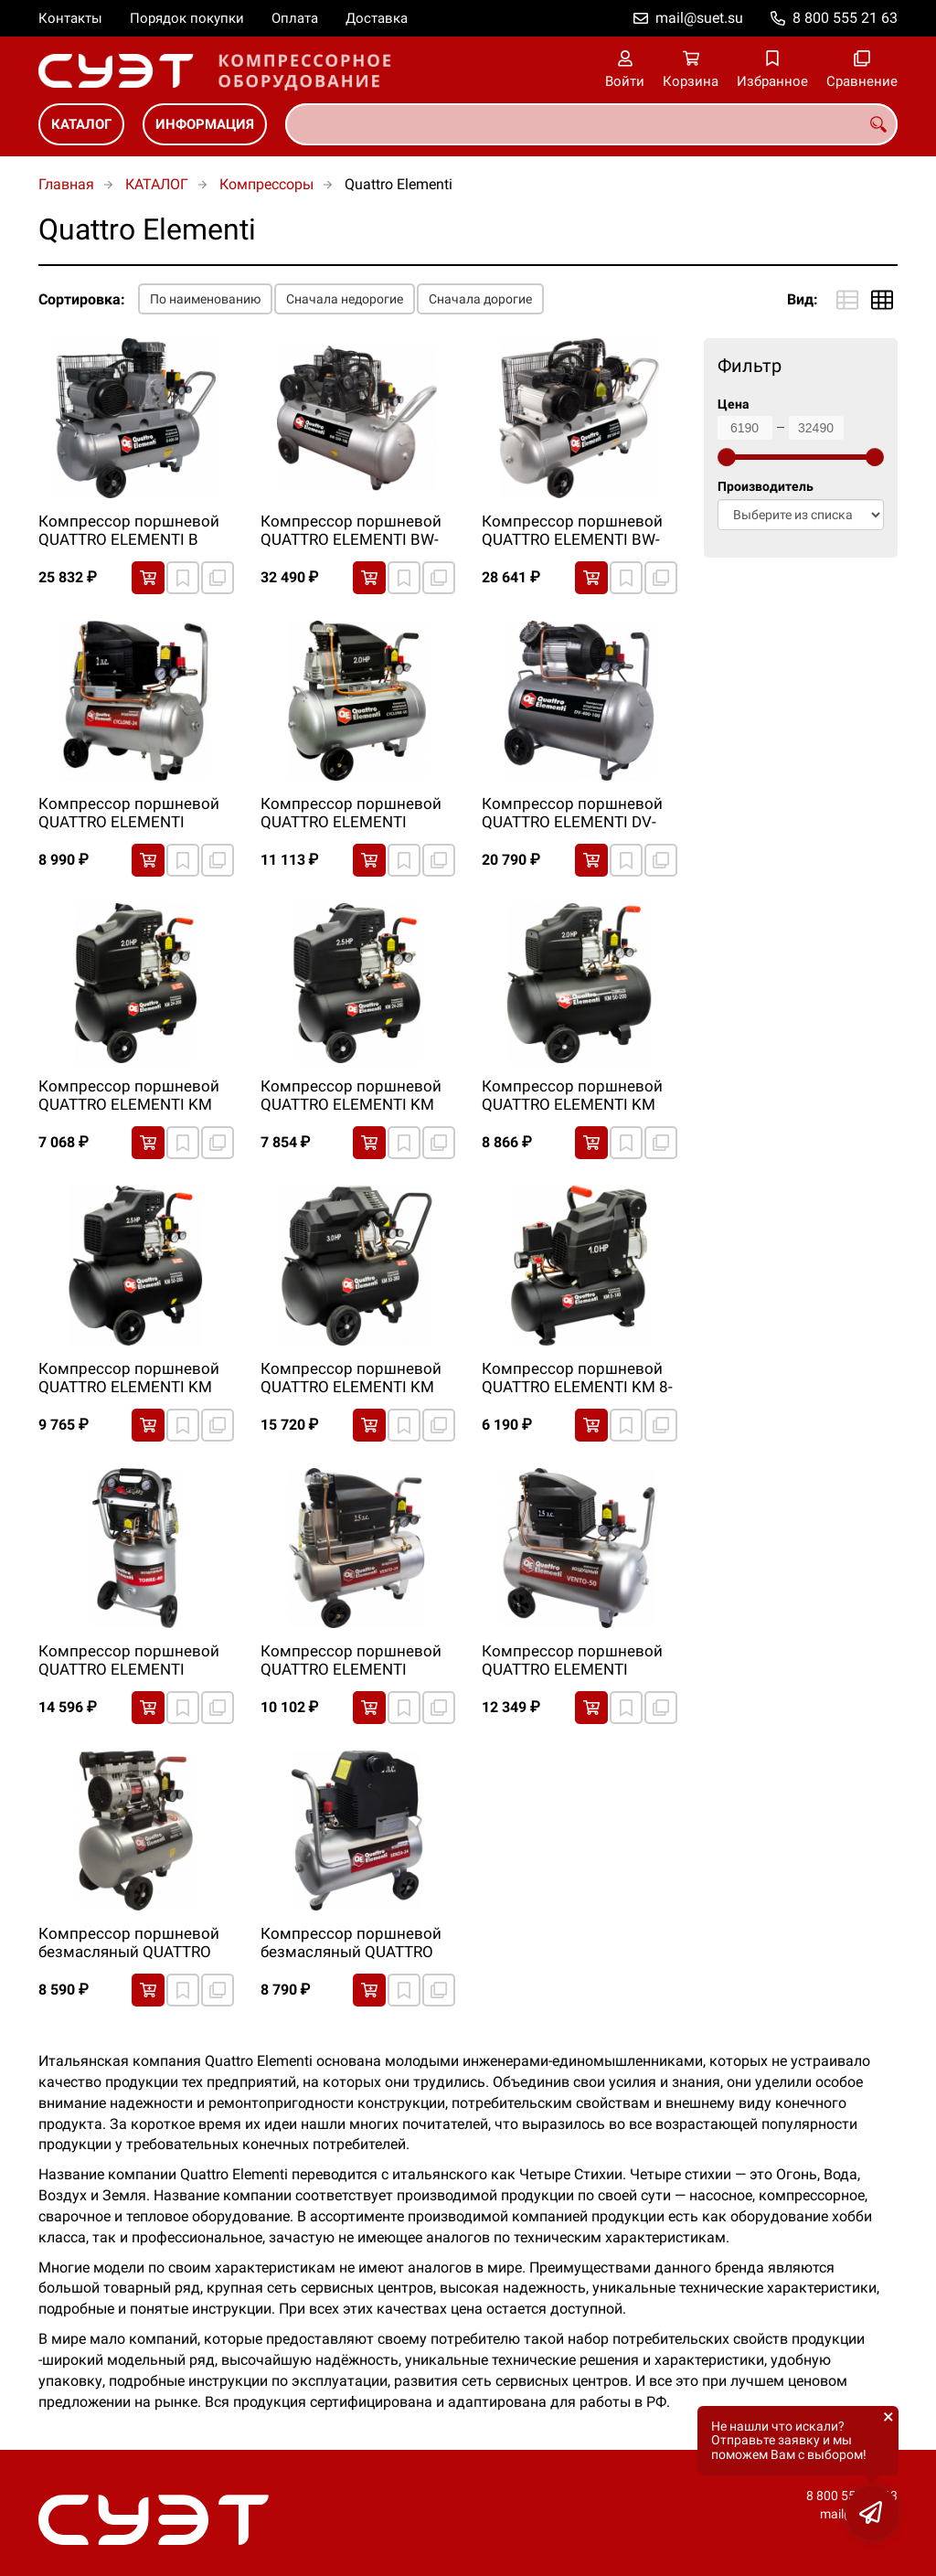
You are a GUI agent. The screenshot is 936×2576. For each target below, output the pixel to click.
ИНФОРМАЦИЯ (204, 124)
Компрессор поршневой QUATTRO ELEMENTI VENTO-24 (351, 1661)
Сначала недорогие (344, 299)
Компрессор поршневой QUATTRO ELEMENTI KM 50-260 (128, 1378)
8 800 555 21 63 (845, 18)
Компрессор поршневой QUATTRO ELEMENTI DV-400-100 (572, 813)
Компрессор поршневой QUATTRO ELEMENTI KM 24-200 (128, 1096)
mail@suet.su (699, 18)
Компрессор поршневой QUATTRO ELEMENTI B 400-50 (128, 531)
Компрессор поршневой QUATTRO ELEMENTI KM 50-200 (572, 1096)
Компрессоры (266, 184)
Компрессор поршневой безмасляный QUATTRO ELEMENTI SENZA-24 (351, 1943)
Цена (734, 404)
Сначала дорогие (480, 299)
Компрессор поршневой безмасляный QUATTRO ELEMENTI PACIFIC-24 (128, 1943)
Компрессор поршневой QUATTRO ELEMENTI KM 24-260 (351, 1096)
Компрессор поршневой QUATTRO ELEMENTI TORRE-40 (128, 1661)
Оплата (294, 18)
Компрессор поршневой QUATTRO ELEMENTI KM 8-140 (577, 1378)
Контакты (70, 18)
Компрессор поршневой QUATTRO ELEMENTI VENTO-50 (572, 1661)
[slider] (727, 457)
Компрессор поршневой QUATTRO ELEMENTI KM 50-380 (351, 1378)
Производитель (766, 487)
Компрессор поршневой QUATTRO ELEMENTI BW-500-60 (572, 531)
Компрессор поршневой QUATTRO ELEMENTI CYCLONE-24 (128, 813)
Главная (66, 184)
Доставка (377, 18)
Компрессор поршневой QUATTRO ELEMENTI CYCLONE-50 (351, 813)
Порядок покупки (187, 18)
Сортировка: (81, 299)
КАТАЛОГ (81, 124)
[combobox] (591, 124)
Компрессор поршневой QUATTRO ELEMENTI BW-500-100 (351, 531)
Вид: (802, 299)
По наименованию (205, 299)
